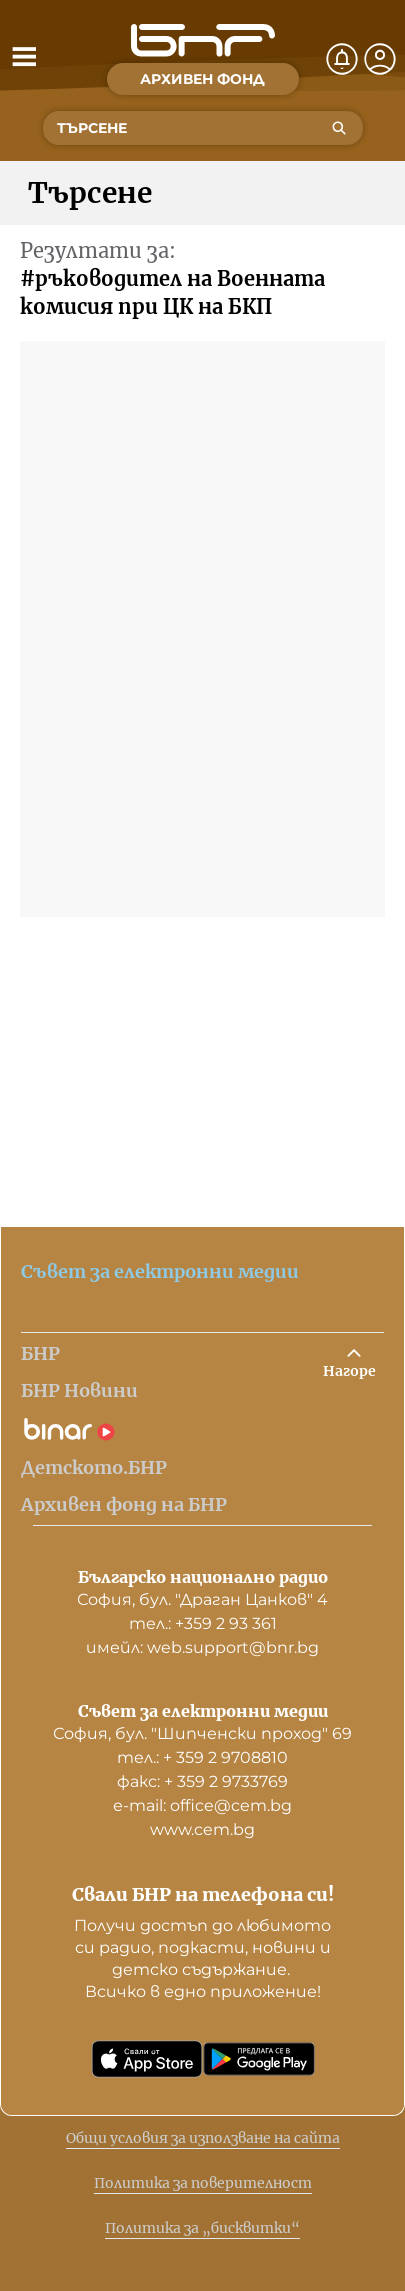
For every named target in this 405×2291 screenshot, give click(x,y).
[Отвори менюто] (24, 56)
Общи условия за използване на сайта (203, 2138)
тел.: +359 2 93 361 (203, 1623)
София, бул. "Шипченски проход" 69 (202, 1733)
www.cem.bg (202, 1829)
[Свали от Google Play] (259, 2059)
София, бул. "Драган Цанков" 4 (202, 1599)
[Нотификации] (342, 59)
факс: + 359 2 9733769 (202, 1781)
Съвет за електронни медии (160, 1271)
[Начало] (203, 40)
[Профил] (380, 59)
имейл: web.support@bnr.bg (202, 1647)
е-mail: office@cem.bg (202, 1805)
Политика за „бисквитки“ (202, 2228)
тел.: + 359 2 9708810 (202, 1757)
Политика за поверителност (203, 2183)
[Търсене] (339, 128)
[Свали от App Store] (147, 2059)
